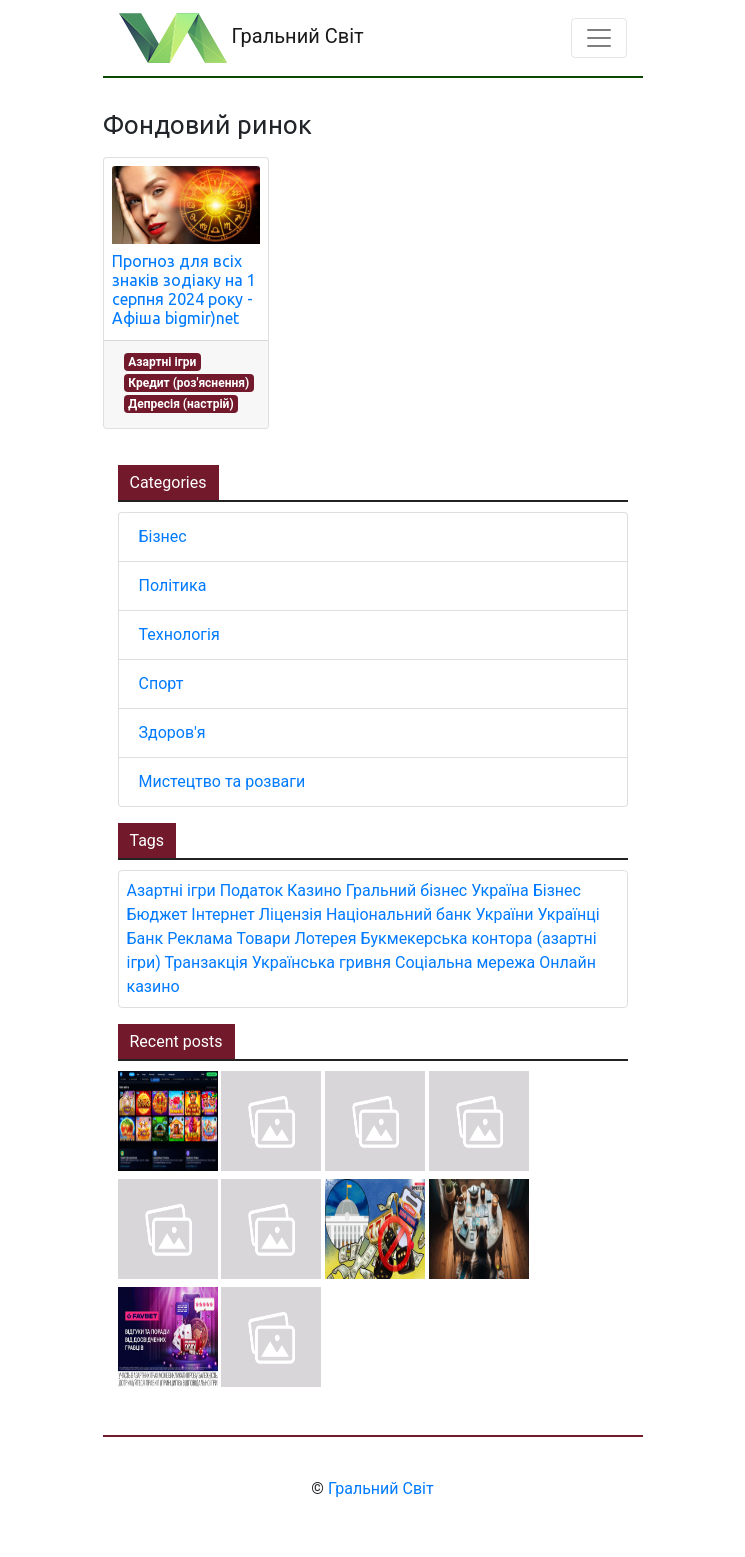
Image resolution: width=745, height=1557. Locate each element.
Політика (173, 585)
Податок (251, 890)
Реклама (200, 938)
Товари (263, 938)
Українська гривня (321, 962)
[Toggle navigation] (599, 38)
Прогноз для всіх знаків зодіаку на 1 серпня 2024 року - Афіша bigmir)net (184, 290)
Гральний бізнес (407, 890)
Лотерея (325, 938)
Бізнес (163, 536)
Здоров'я (172, 732)
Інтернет (222, 914)
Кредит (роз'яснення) (188, 383)
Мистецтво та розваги (222, 781)
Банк (145, 938)
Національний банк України (430, 914)
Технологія (179, 634)
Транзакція (206, 962)
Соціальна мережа (465, 962)
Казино (314, 890)
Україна (500, 890)
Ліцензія (290, 914)
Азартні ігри (162, 362)
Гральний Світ (241, 38)
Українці (568, 914)
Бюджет (157, 914)
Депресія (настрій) (180, 404)
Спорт (161, 683)
